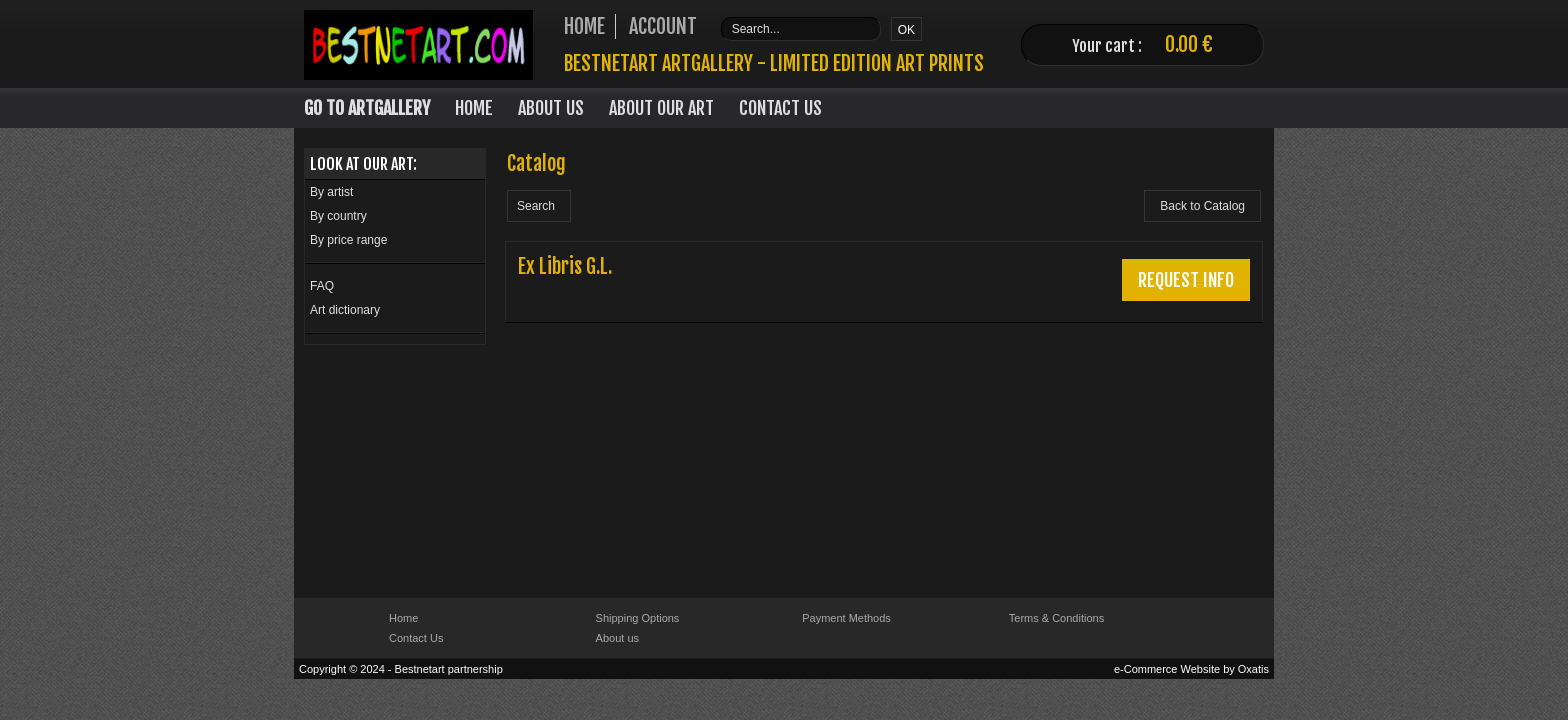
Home (474, 108)
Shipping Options (638, 618)
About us (617, 638)
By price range (348, 240)
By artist (331, 192)
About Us (551, 108)
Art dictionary (345, 310)
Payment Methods (846, 618)
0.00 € (1189, 44)
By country (338, 216)
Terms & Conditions (1056, 618)
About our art (661, 108)
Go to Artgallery (367, 108)
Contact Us (780, 108)
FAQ (322, 286)
